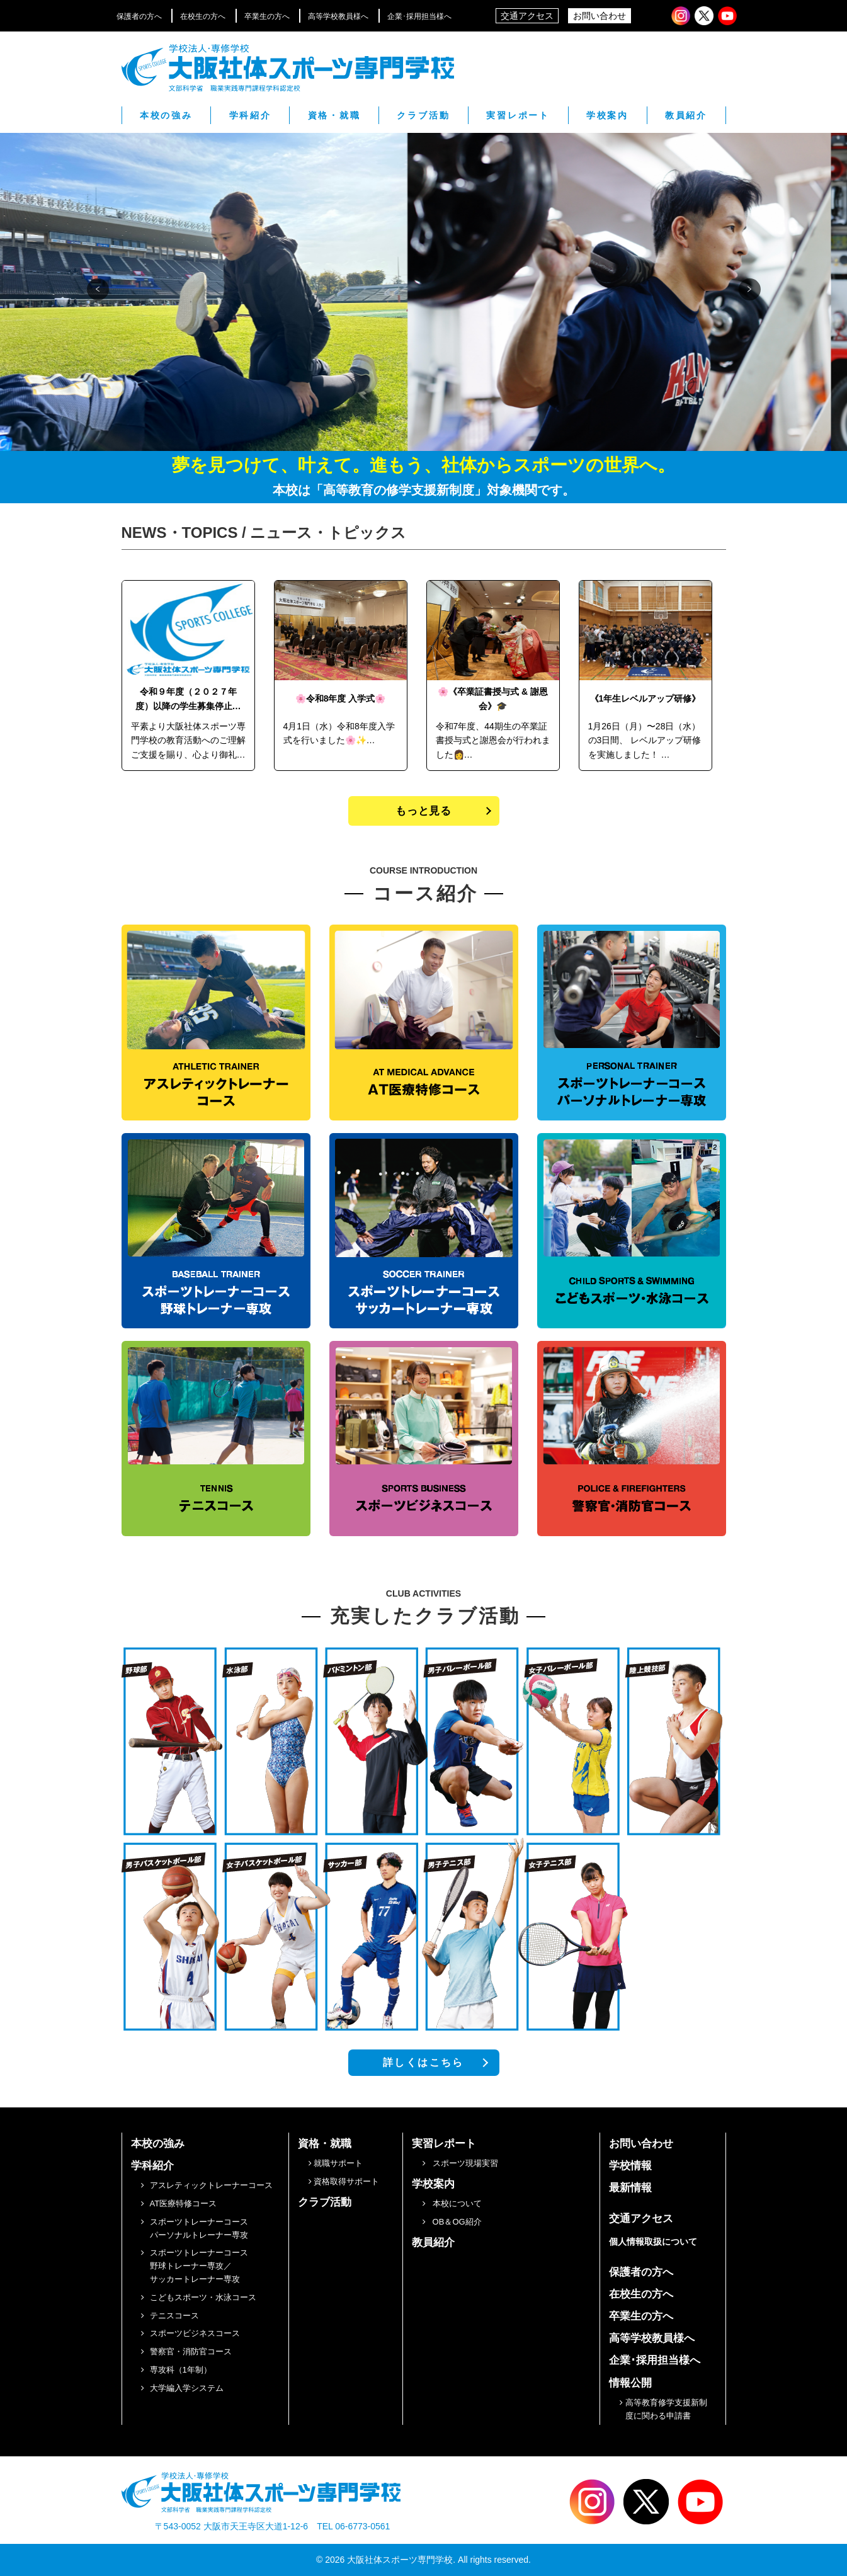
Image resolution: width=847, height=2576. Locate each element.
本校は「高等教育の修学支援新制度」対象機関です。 (424, 490)
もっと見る (423, 811)
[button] (98, 289)
